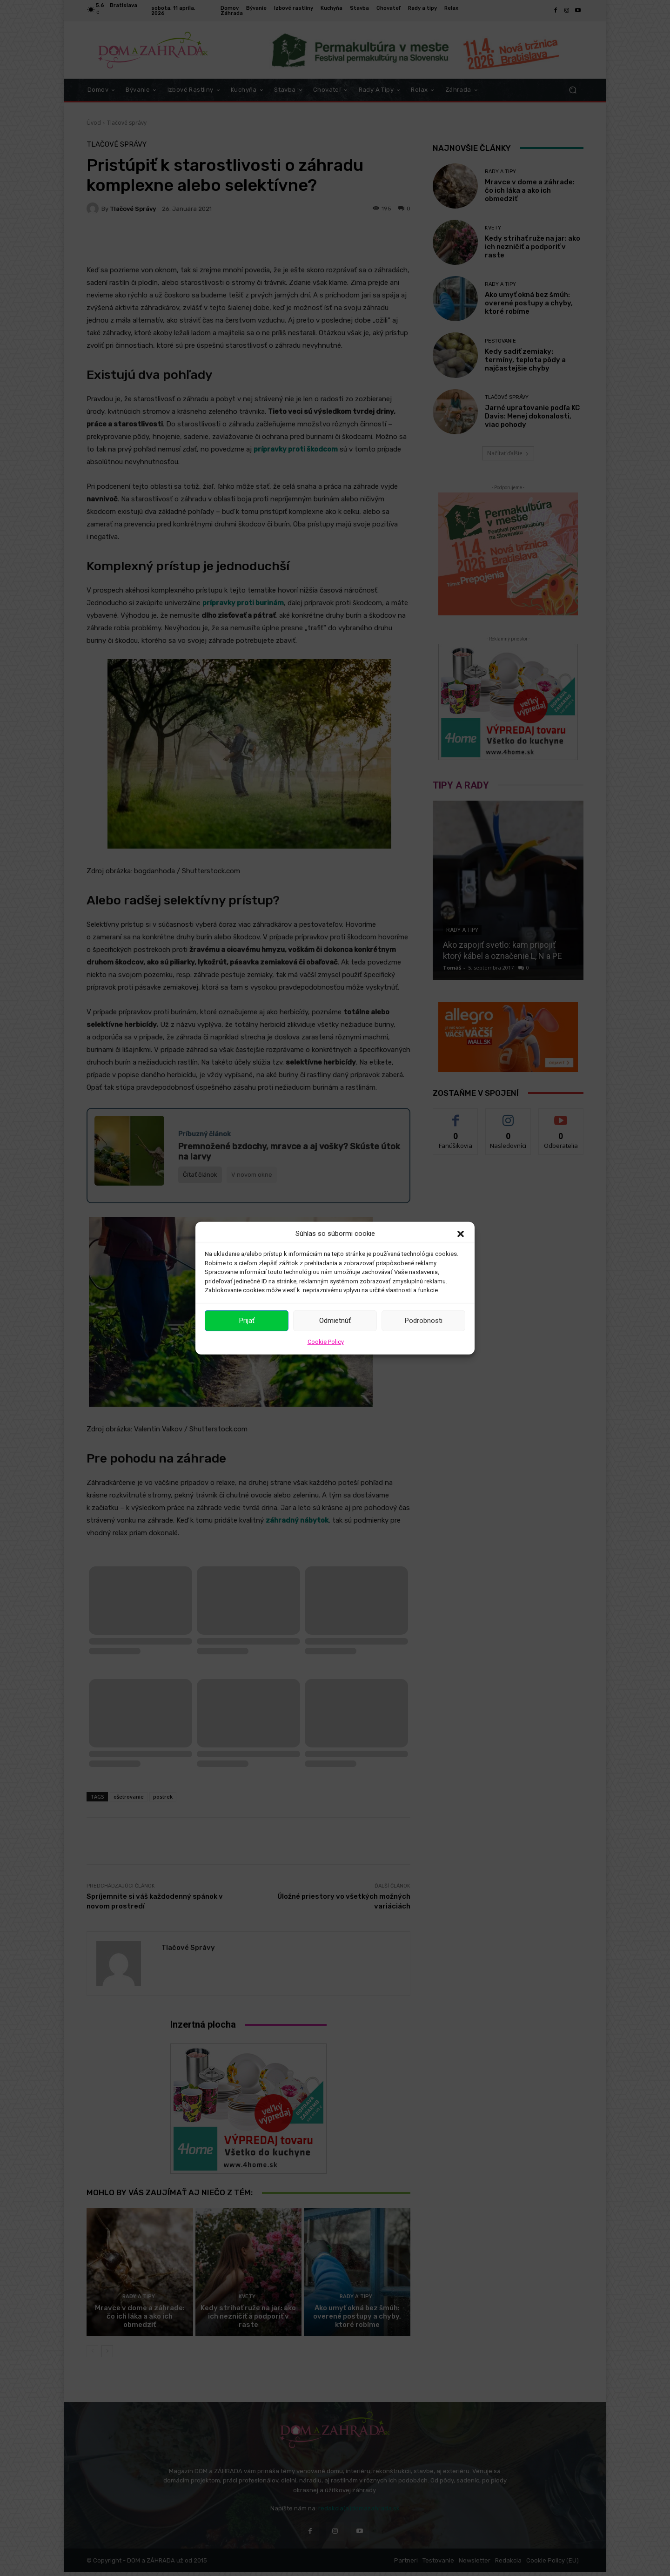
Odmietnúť (335, 1320)
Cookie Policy (326, 1341)
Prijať (247, 1320)
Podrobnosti (423, 1320)
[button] (460, 1233)
